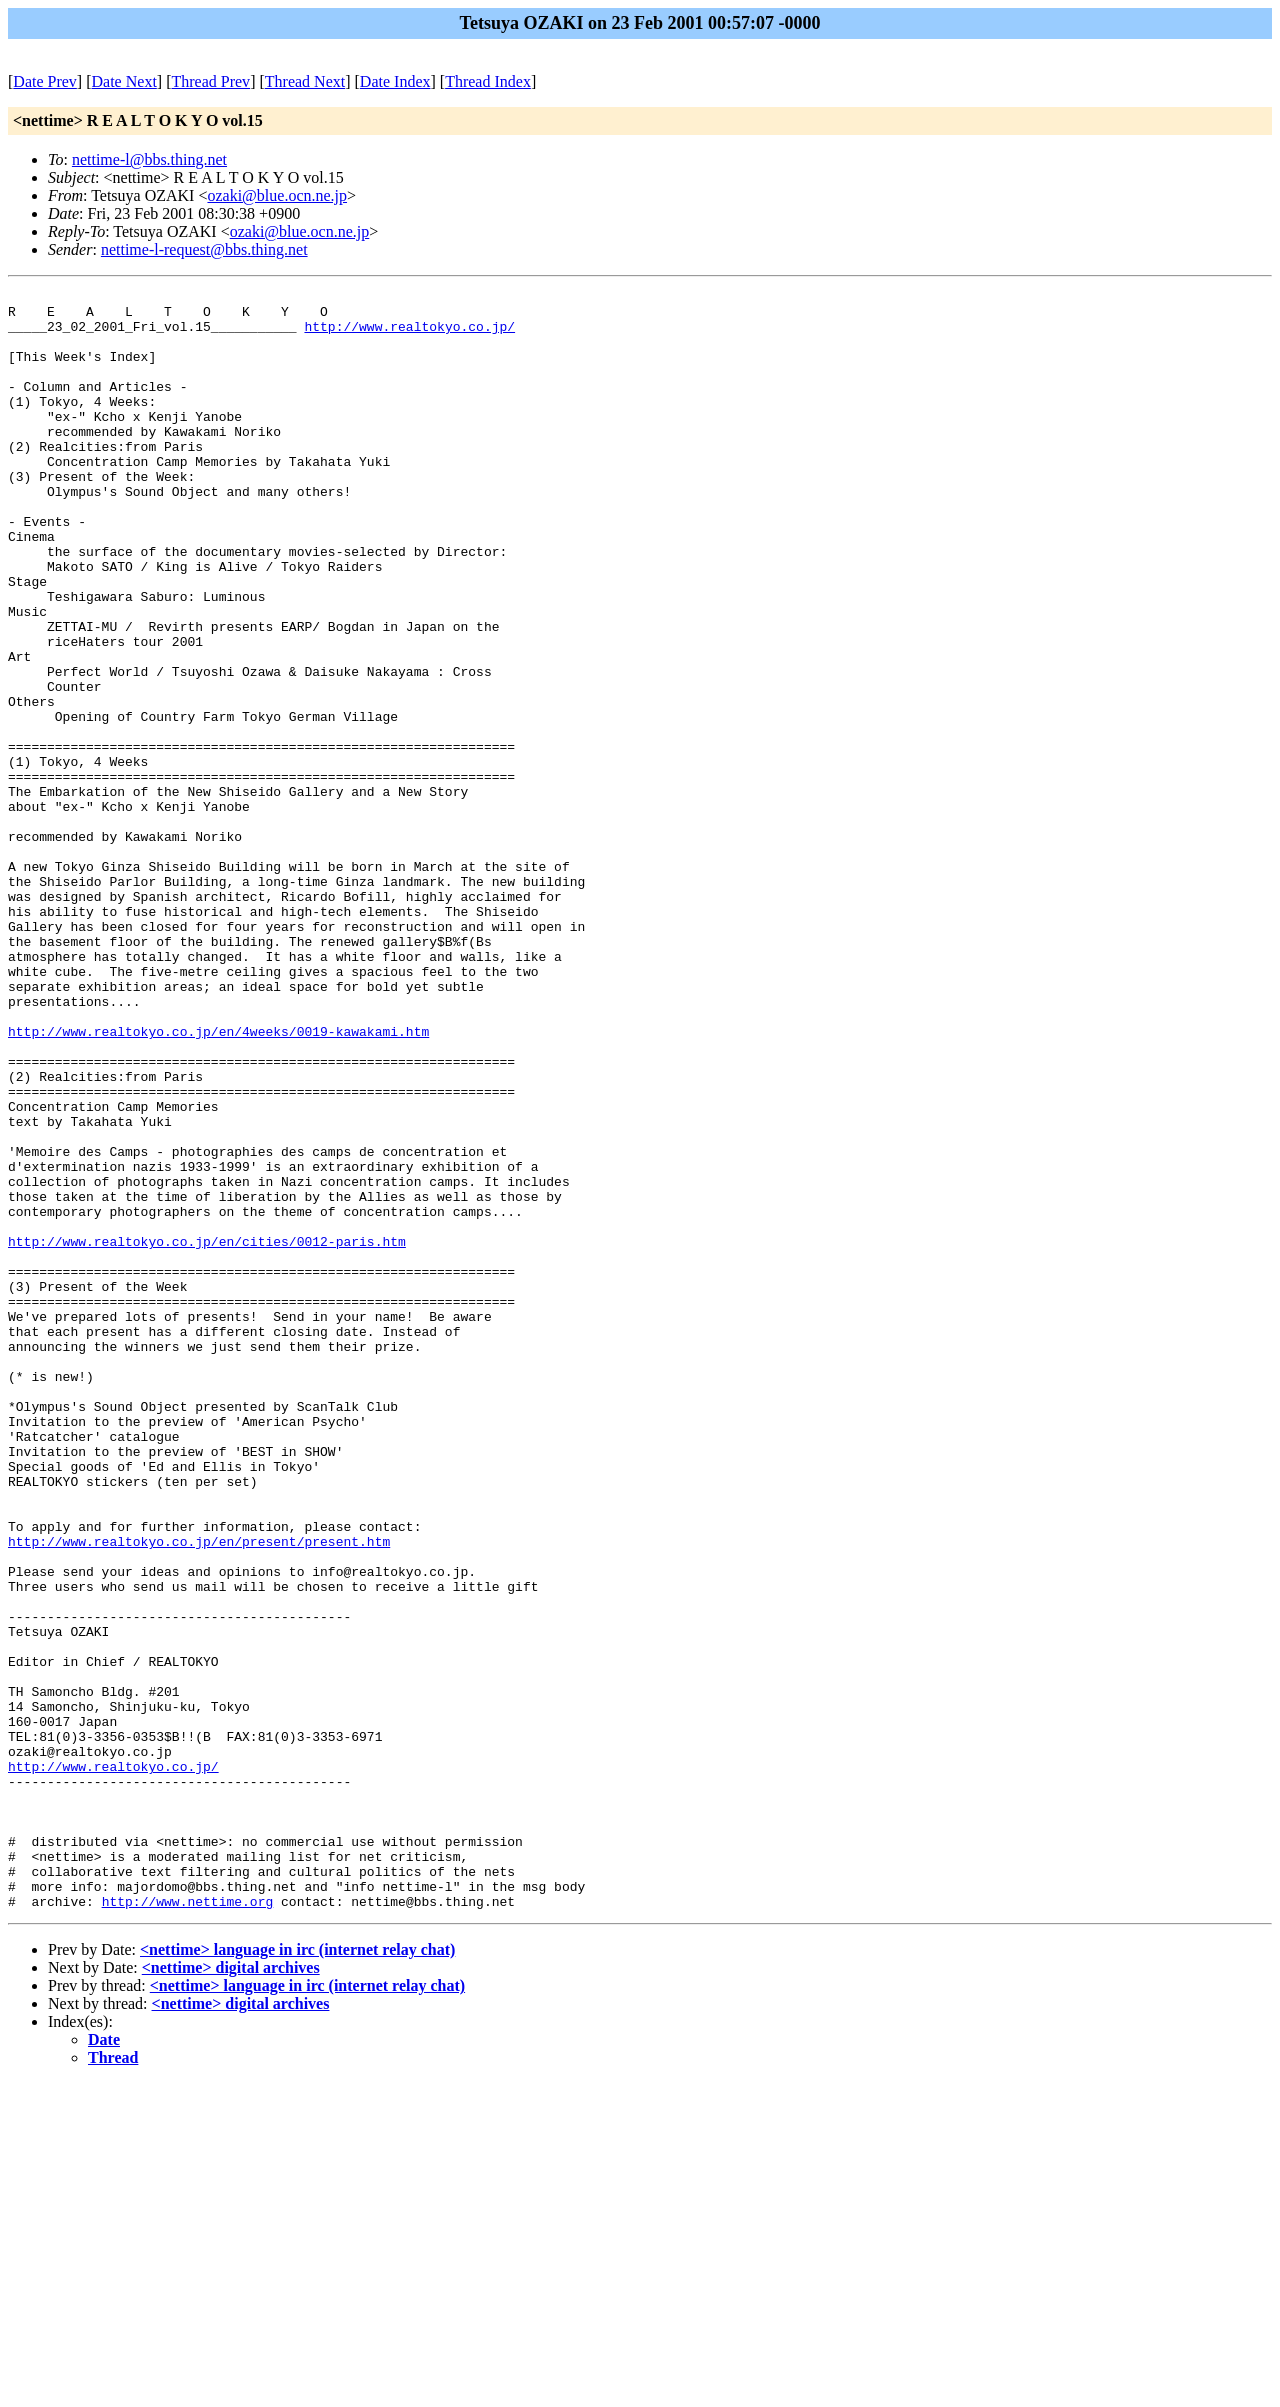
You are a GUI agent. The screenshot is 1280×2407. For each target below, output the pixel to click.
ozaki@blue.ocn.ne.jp (277, 195)
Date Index (395, 81)
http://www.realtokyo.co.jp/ (409, 335)
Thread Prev (210, 81)
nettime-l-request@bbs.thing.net (204, 249)
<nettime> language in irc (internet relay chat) (297, 2273)
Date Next (124, 81)
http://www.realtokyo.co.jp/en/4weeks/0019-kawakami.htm (218, 1181)
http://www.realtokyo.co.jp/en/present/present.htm (199, 1793)
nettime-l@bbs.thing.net (149, 159)
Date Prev (45, 81)
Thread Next (305, 81)
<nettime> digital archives (231, 2291)
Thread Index (488, 81)
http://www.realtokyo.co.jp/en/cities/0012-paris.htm (207, 1433)
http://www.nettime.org (188, 2225)
